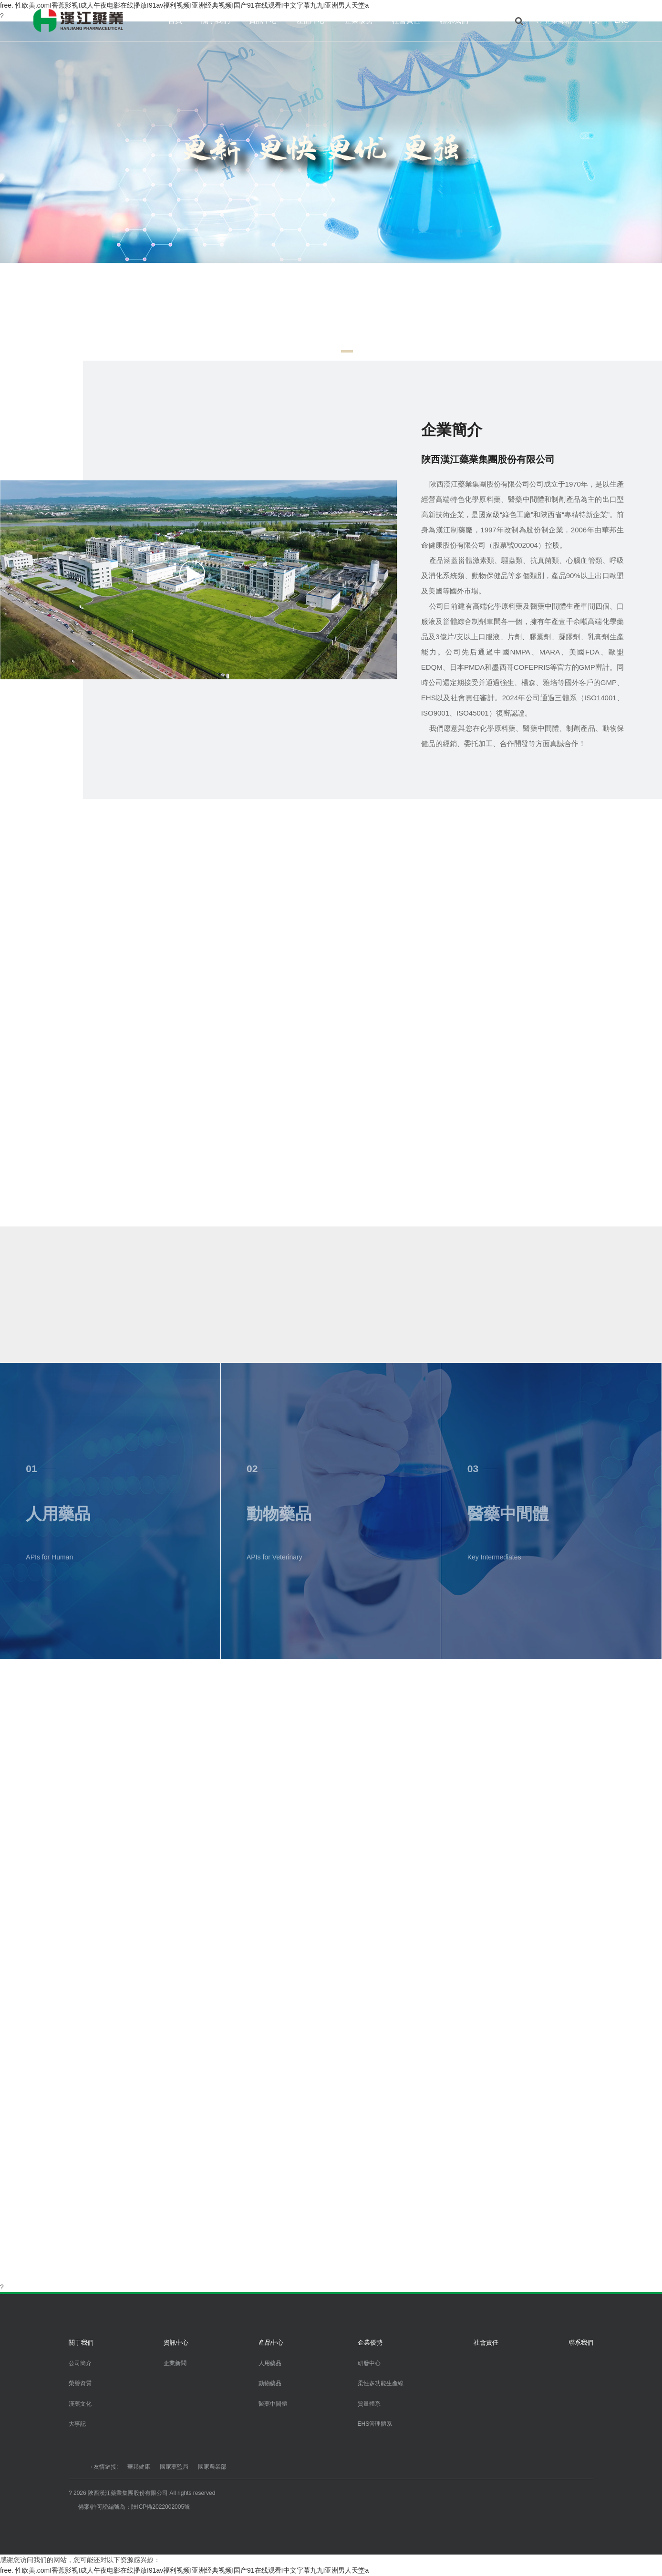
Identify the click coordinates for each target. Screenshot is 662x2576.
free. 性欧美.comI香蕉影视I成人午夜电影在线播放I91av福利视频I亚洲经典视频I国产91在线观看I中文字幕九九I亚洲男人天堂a (184, 2570)
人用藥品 (270, 2363)
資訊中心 (263, 20)
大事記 (77, 2423)
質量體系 (369, 2403)
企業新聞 (175, 2363)
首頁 (175, 20)
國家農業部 (212, 2466)
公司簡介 (80, 2363)
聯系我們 (454, 20)
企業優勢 (358, 20)
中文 (593, 20)
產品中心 (311, 20)
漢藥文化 (80, 2403)
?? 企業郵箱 (553, 20)
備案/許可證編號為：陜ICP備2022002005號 (134, 2506)
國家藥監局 (174, 2466)
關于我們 (215, 20)
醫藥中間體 (273, 2403)
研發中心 (369, 2363)
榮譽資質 (80, 2383)
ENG (621, 20)
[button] (315, 351)
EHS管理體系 (375, 2423)
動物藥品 (270, 2383)
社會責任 (406, 20)
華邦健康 (138, 2466)
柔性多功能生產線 (380, 2383)
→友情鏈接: (103, 2466)
